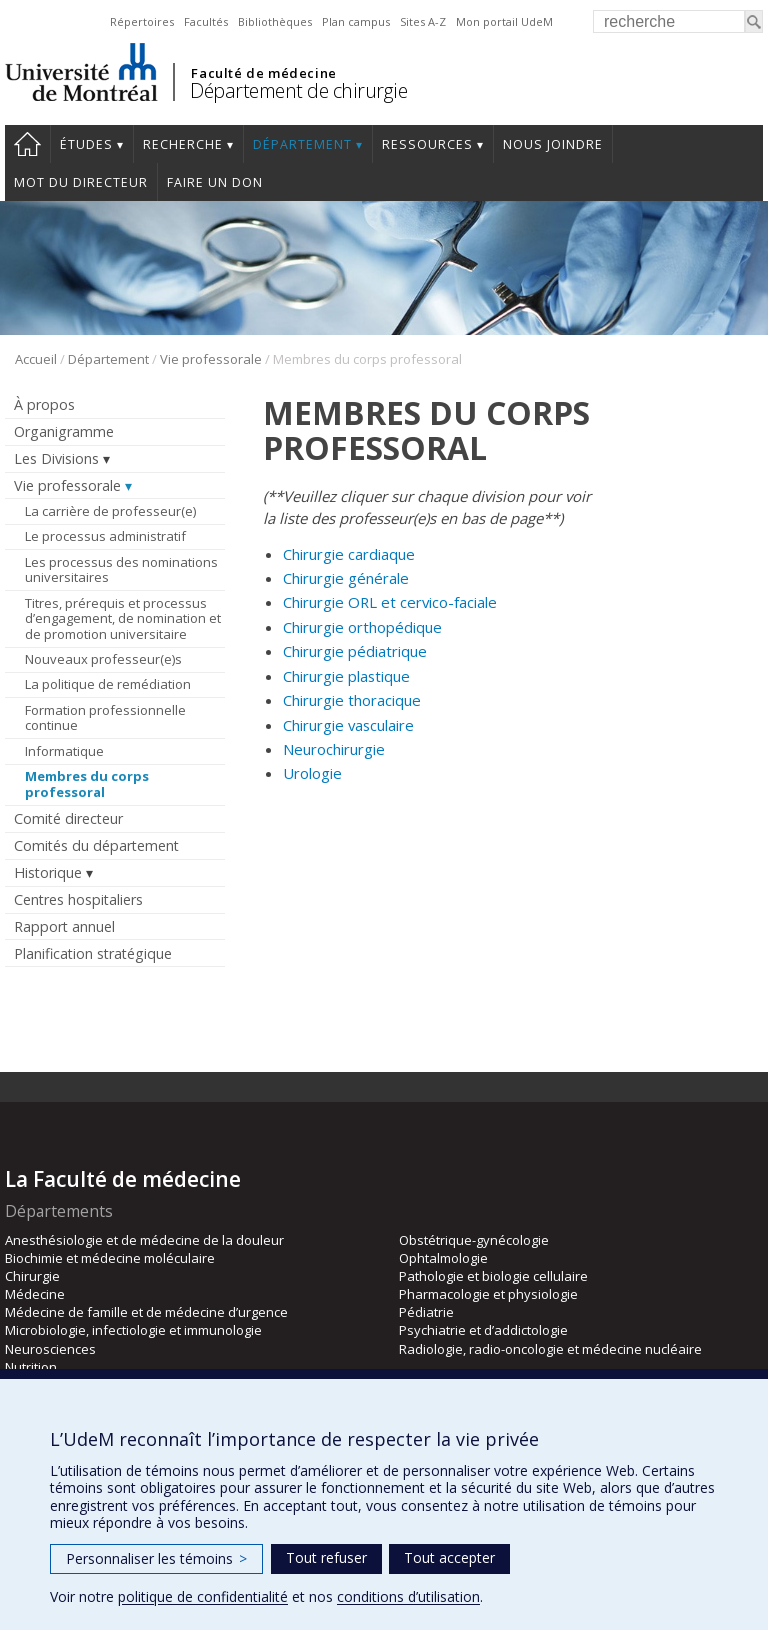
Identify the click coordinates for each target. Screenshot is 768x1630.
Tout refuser (326, 1557)
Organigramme (64, 431)
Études (86, 144)
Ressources (427, 144)
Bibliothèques (275, 21)
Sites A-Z (423, 21)
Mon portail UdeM (504, 21)
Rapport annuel (64, 926)
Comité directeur (68, 818)
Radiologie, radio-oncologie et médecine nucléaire (550, 1349)
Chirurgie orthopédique (362, 627)
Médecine (35, 1294)
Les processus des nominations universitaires (121, 570)
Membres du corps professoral (87, 784)
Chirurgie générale (346, 578)
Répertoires (142, 21)
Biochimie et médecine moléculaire (110, 1258)
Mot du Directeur (81, 182)
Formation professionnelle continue (105, 718)
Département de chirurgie (298, 90)
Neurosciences (50, 1349)
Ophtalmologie (443, 1258)
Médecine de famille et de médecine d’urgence (146, 1312)
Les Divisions (56, 458)
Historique (48, 872)
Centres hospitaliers (78, 899)
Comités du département (96, 845)
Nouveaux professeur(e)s (103, 659)
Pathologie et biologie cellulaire (493, 1276)
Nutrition (31, 1367)
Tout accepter (449, 1557)
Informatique (64, 751)
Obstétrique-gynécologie (474, 1240)
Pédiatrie (426, 1312)
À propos (44, 404)
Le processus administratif (105, 536)
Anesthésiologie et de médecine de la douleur (144, 1240)
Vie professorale (211, 359)
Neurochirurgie (334, 749)
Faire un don (215, 182)
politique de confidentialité (203, 1596)
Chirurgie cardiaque (349, 554)
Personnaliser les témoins (156, 1558)
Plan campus (356, 21)
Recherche (183, 144)
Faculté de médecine (263, 73)
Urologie (312, 773)
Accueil (36, 359)
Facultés (206, 21)
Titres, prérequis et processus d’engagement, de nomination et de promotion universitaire (123, 618)
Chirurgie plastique (346, 676)
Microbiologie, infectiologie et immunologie (133, 1330)
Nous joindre (553, 144)
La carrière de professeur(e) (110, 511)
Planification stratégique (93, 953)
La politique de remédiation (108, 684)
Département (302, 144)
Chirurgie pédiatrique (355, 651)
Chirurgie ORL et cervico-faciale (390, 602)
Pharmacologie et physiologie (488, 1294)
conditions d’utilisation (408, 1596)
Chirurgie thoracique (352, 700)
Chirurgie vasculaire (348, 725)
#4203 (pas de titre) (27, 144)
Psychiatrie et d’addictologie (483, 1330)
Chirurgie (32, 1276)
